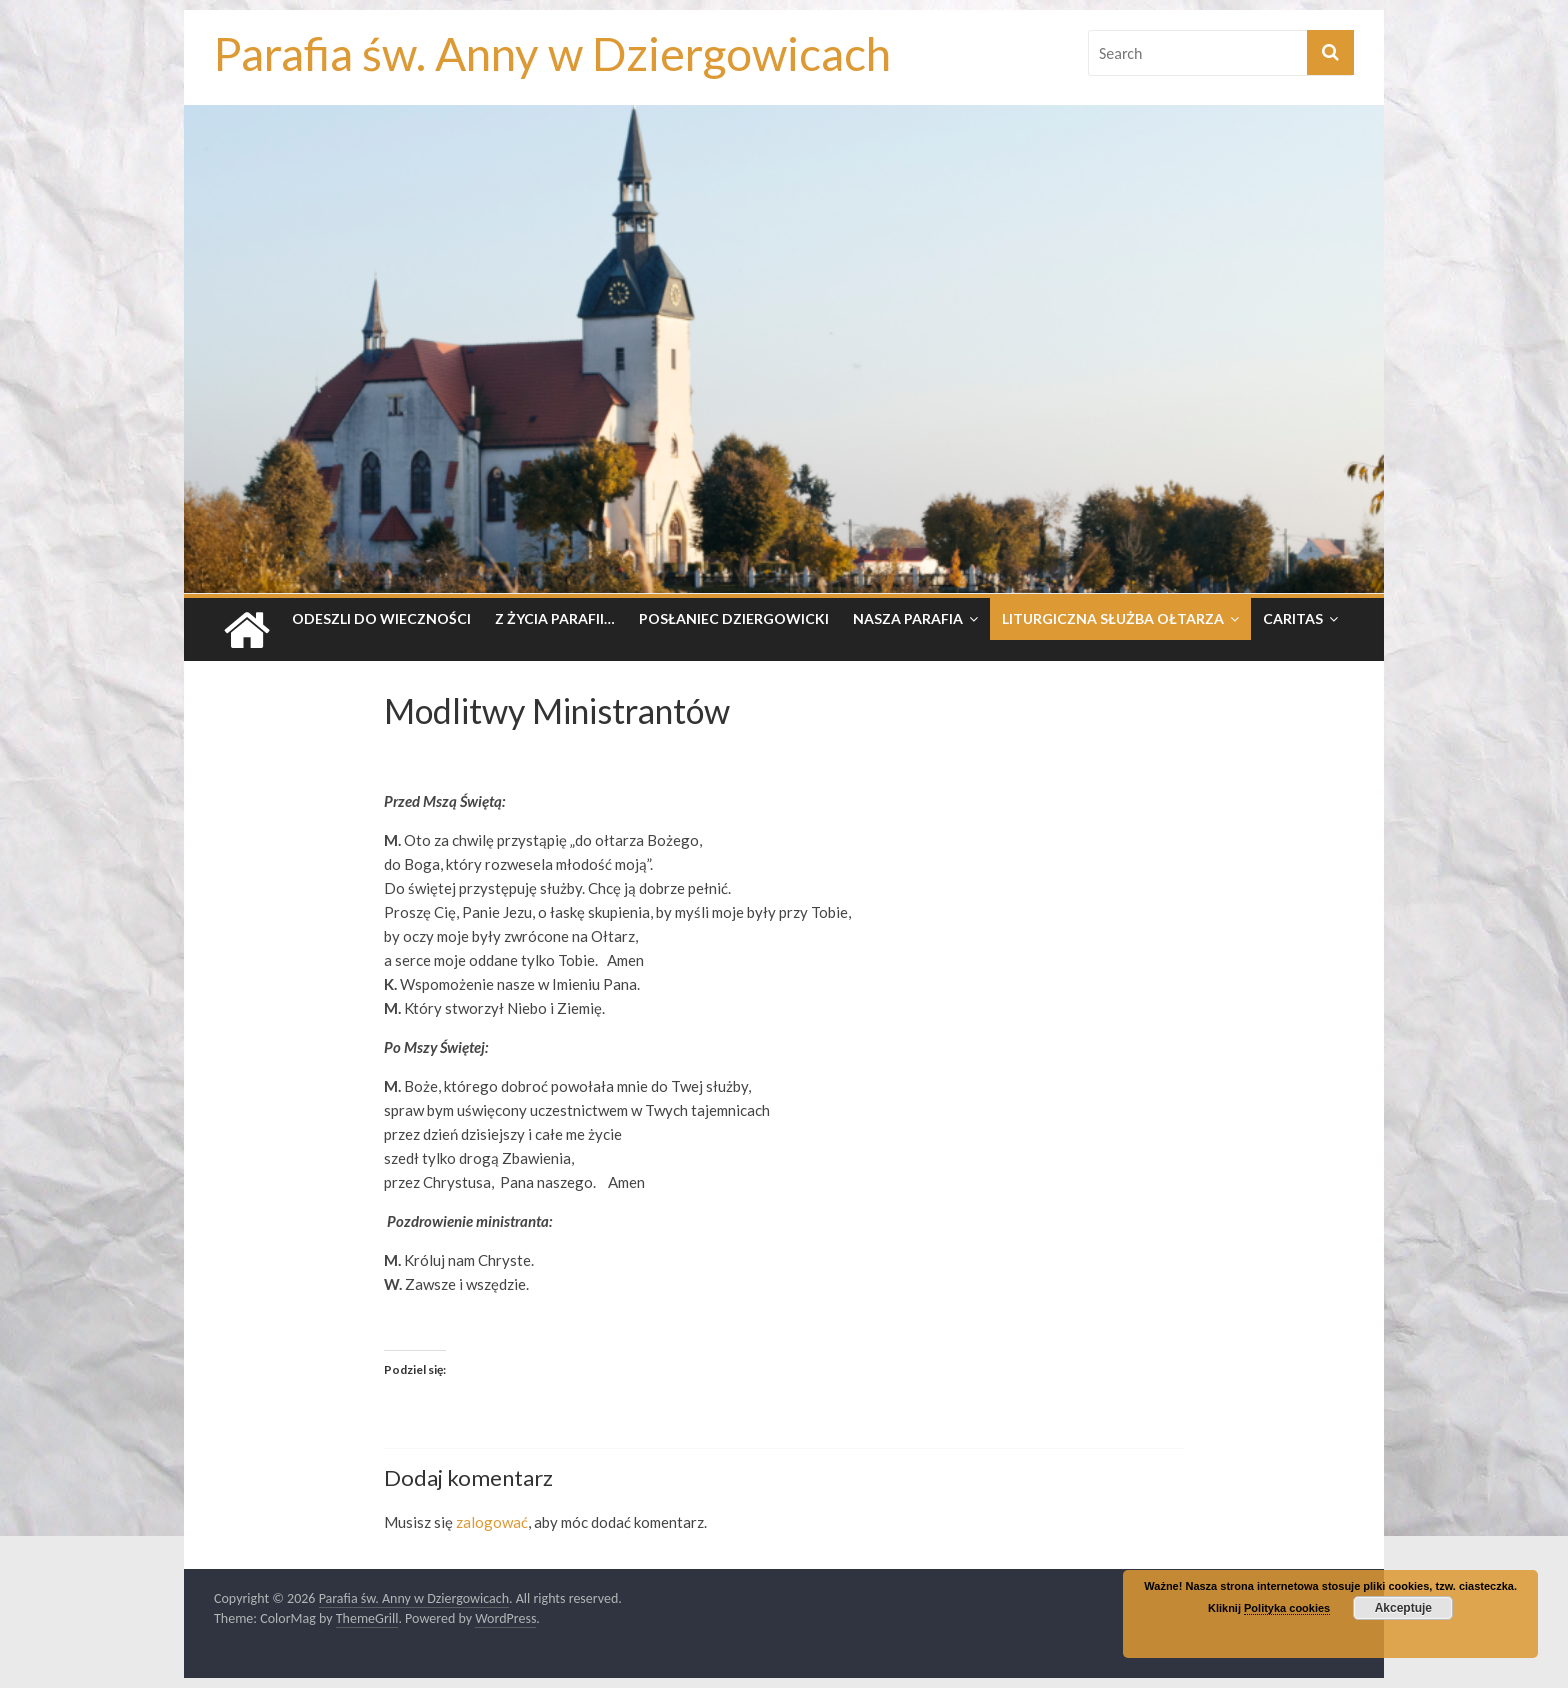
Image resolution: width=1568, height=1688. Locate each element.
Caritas (1293, 618)
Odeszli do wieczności (381, 618)
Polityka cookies (1287, 1608)
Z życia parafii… (555, 618)
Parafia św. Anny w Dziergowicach (552, 53)
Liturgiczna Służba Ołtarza (1113, 618)
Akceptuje (1403, 1608)
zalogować (492, 1522)
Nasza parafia (908, 618)
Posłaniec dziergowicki (734, 618)
